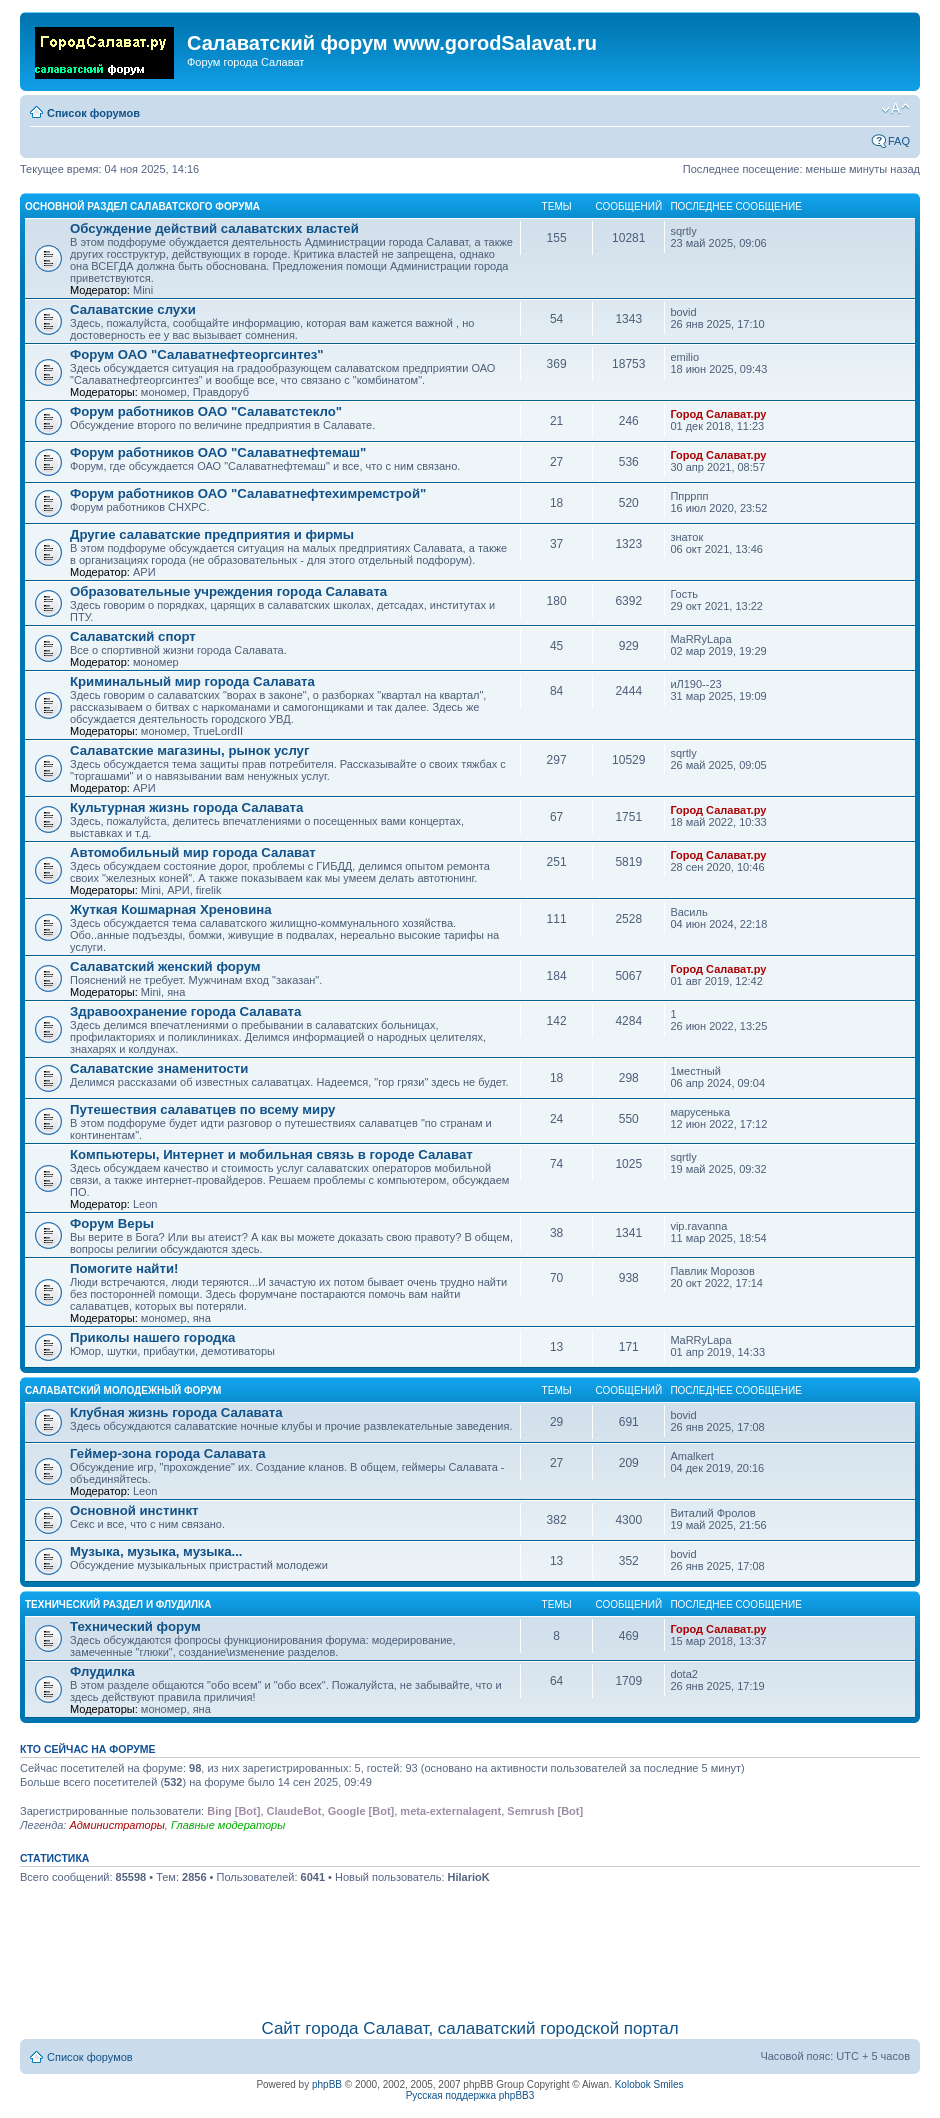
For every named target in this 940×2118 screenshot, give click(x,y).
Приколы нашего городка (152, 1337)
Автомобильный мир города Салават (193, 852)
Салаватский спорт (133, 636)
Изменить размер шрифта (895, 109)
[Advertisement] (470, 1948)
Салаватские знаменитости (159, 1068)
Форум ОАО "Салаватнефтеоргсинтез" (197, 354)
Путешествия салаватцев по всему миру (202, 1109)
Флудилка (102, 1671)
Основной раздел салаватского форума (142, 206)
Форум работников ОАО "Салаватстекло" (206, 411)
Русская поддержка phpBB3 (470, 2095)
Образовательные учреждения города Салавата (228, 591)
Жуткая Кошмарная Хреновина (171, 909)
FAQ (899, 141)
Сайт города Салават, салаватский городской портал (469, 2028)
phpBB (327, 2084)
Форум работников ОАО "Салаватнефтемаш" (218, 452)
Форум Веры (112, 1223)
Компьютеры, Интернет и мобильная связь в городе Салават (271, 1154)
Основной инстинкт (134, 1510)
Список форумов (93, 113)
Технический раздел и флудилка (118, 1604)
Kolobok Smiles (649, 2084)
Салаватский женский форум (165, 966)
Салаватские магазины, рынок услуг (189, 750)
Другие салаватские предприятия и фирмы (212, 534)
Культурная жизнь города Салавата (186, 807)
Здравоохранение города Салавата (185, 1011)
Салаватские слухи (133, 309)
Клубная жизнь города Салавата (176, 1412)
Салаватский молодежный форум (123, 1390)
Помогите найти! (124, 1268)
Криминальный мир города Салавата (192, 681)
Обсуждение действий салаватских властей (214, 228)
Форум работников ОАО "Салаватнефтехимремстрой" (248, 493)
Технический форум (135, 1626)
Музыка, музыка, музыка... (156, 1551)
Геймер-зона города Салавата (168, 1453)
